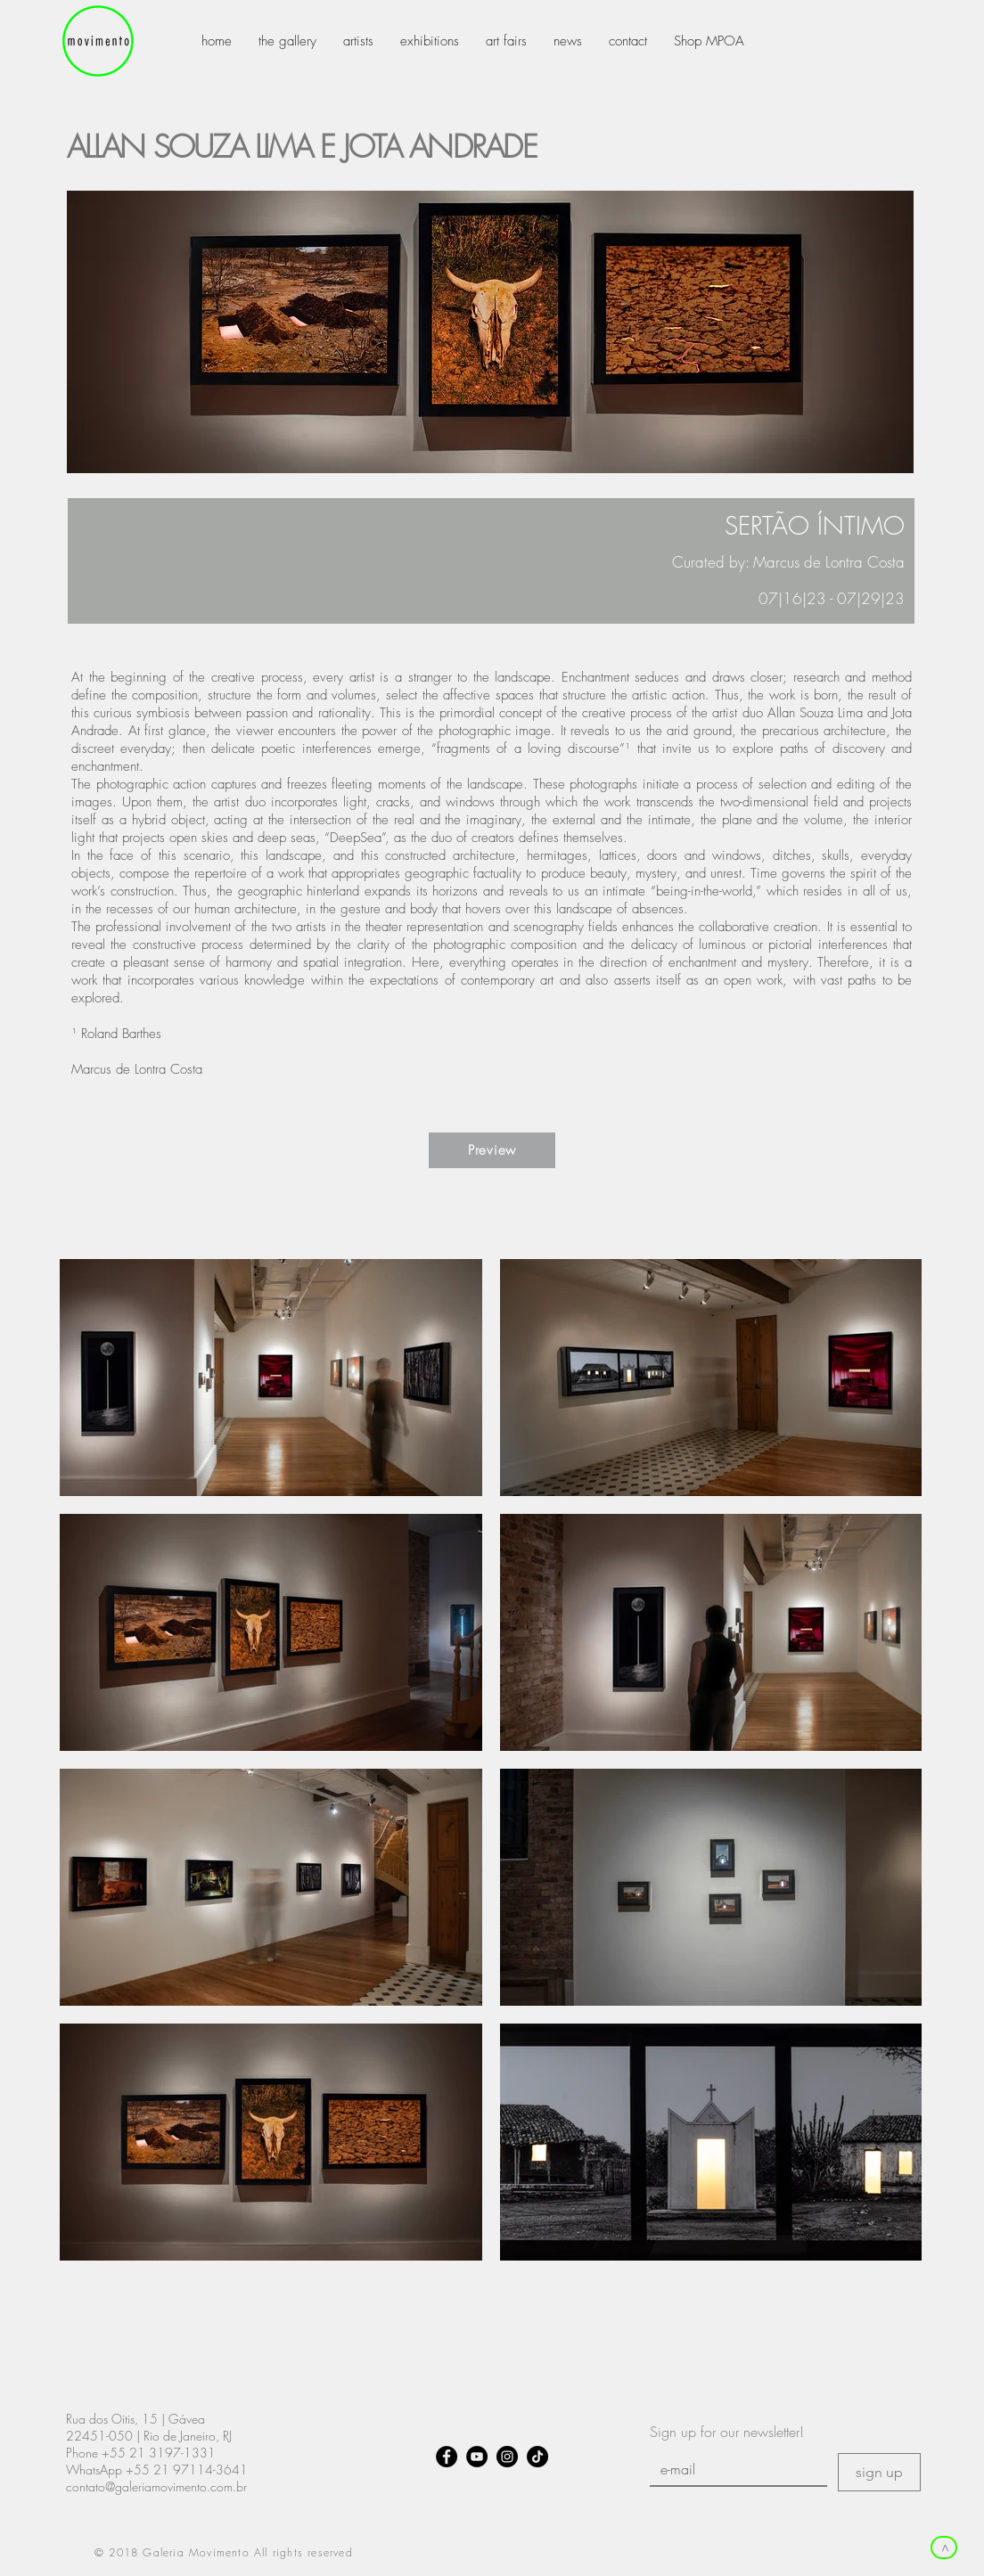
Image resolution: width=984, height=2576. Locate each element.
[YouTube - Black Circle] (477, 2456)
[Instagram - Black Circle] (507, 2456)
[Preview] (492, 1150)
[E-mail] (733, 2469)
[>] (944, 2547)
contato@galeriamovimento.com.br (156, 2486)
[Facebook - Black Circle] (446, 2456)
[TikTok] (537, 2456)
